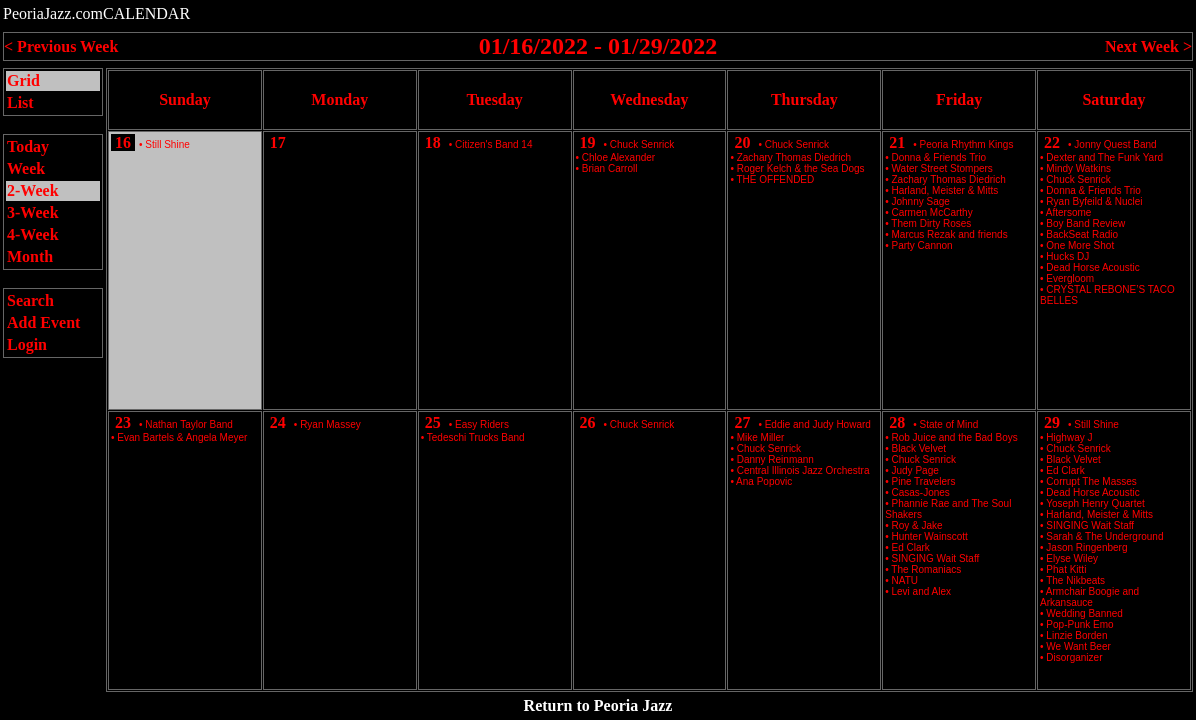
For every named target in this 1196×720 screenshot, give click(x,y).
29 (1052, 422)
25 (433, 422)
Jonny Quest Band (1115, 144)
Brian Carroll (610, 168)
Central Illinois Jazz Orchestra (803, 470)
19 (588, 142)
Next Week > (1148, 46)
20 (742, 142)
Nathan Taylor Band (189, 424)
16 (123, 142)
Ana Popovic (764, 481)
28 (897, 422)
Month (30, 256)
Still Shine (167, 144)
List (20, 102)
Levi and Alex (922, 591)
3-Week (33, 212)
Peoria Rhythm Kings (967, 144)
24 (278, 422)
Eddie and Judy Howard (818, 424)
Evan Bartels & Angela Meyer (182, 437)
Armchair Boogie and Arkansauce (1089, 597)
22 (1052, 142)
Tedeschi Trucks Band (476, 437)
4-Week (33, 234)
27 (742, 422)
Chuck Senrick (642, 144)
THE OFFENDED (775, 179)
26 (588, 422)
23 (123, 422)
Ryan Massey (330, 424)
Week (26, 168)
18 (433, 142)
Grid (23, 80)
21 (897, 142)
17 (278, 142)
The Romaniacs (926, 569)
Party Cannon (922, 245)
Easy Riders (482, 424)
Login (27, 344)
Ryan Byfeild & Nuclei (1094, 201)
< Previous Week (61, 46)
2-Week (33, 190)
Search (30, 300)
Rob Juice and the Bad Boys (955, 437)
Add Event (43, 322)
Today (28, 146)
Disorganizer (1074, 657)
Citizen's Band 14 (494, 144)
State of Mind (949, 424)
